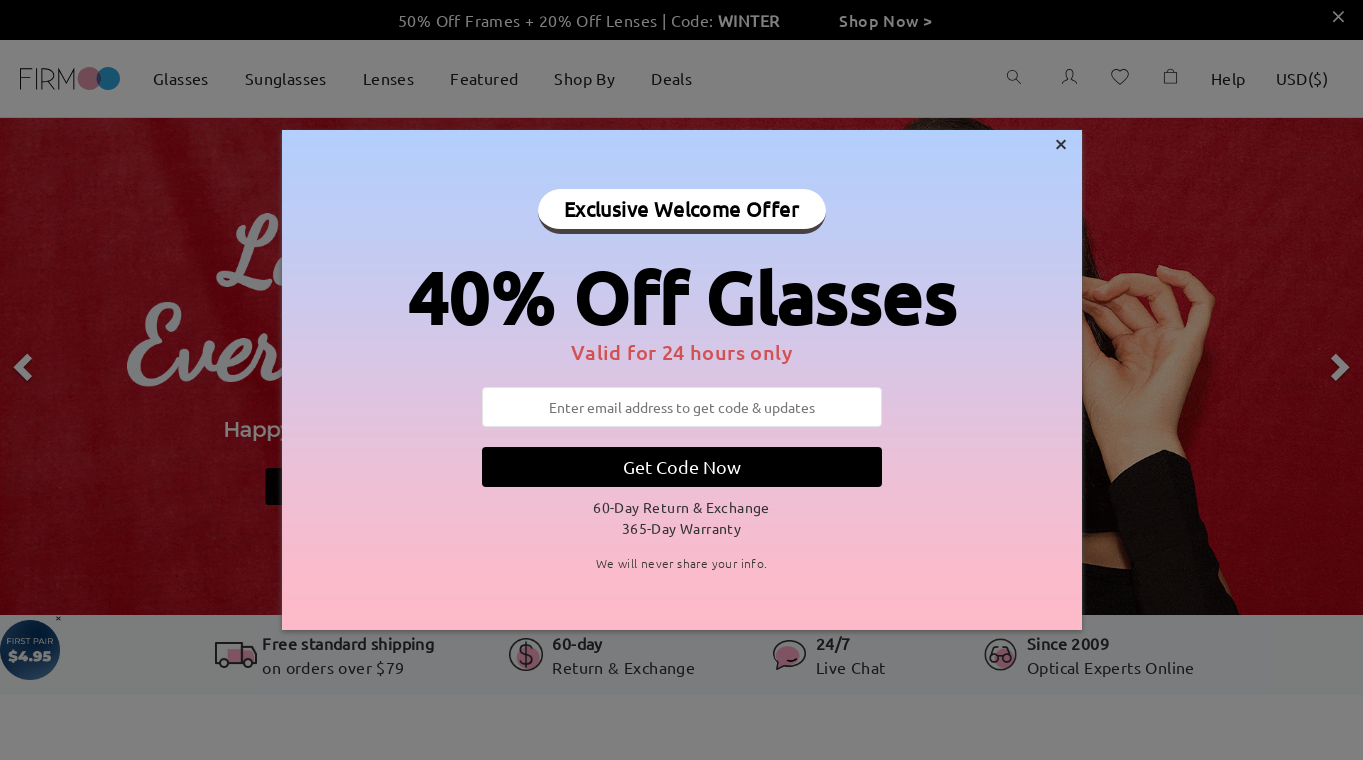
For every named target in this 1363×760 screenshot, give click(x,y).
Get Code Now (682, 466)
